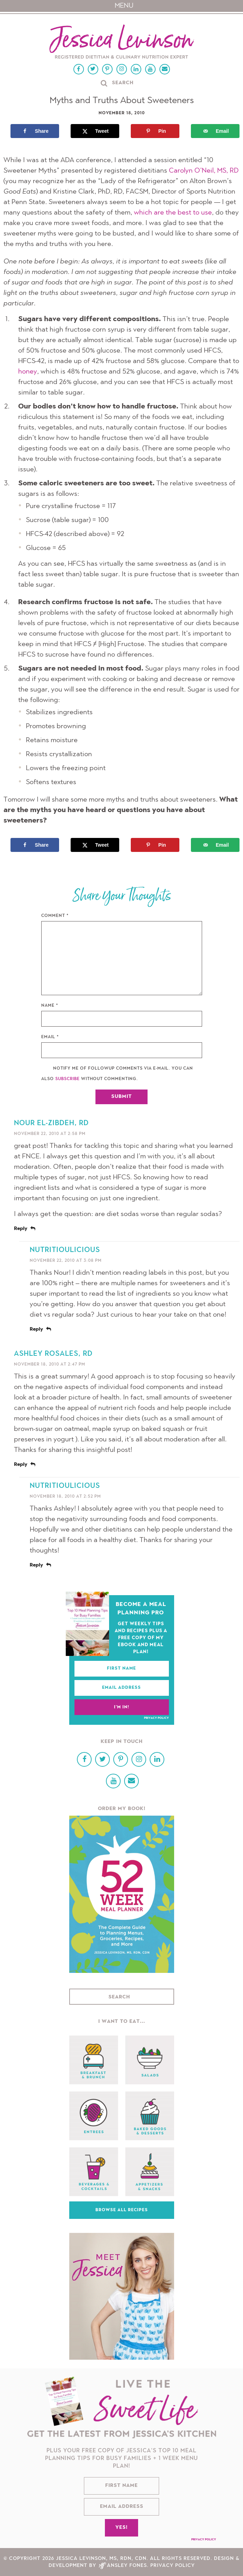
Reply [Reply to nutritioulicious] (36, 1329)
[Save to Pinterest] (155, 131)
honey (27, 371)
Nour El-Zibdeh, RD (51, 1123)
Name (49, 1006)
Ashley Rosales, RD (53, 1354)
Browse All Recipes (121, 2210)
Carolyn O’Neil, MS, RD (203, 170)
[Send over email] (215, 131)
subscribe (67, 1079)
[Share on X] (95, 131)
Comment (55, 916)
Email (50, 1037)
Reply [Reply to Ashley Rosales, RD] (20, 1464)
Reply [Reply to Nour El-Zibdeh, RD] (20, 1229)
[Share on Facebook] (34, 131)
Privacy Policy (156, 1718)
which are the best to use (173, 212)
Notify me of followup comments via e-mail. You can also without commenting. (117, 1073)
